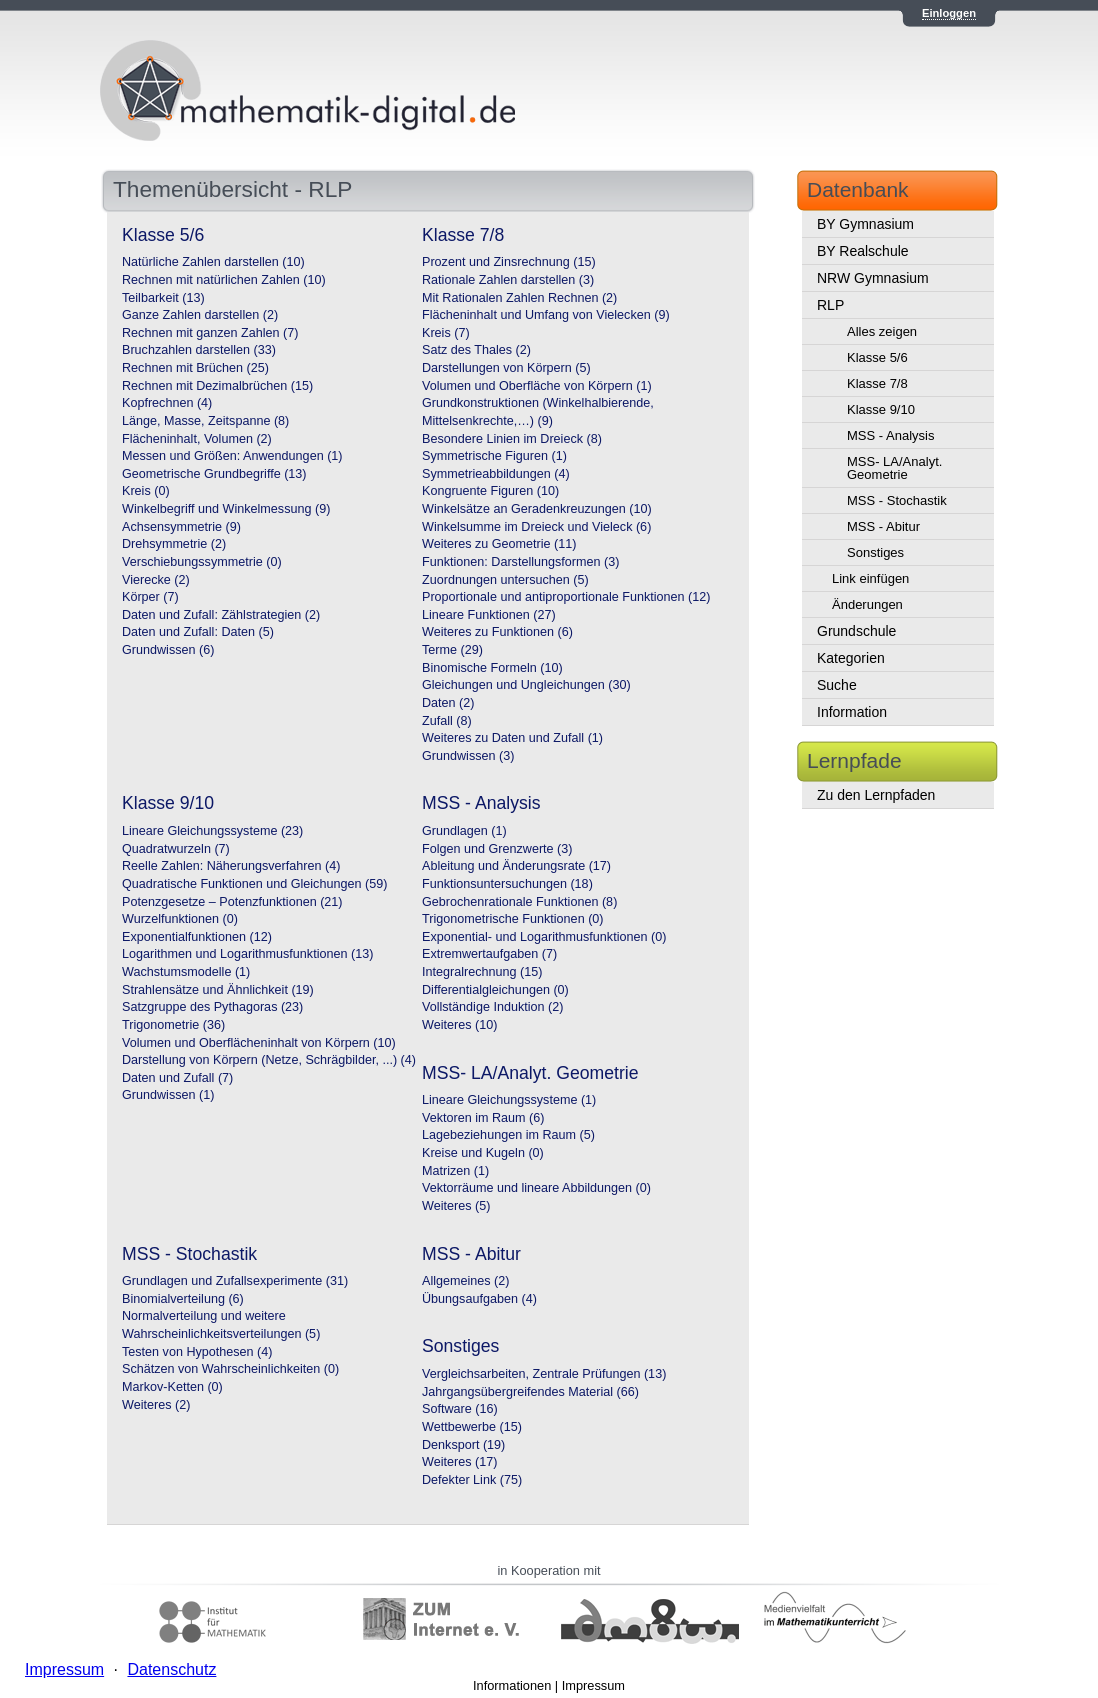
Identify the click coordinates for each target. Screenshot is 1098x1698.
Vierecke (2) (156, 580)
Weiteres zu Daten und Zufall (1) (512, 738)
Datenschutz (171, 1669)
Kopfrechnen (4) (167, 403)
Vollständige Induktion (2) (492, 1007)
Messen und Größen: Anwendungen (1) (232, 456)
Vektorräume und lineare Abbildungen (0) (536, 1188)
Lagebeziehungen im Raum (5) (508, 1135)
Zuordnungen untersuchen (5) (505, 580)
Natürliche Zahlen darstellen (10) (213, 262)
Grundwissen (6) (168, 650)
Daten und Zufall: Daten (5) (198, 632)
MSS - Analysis (890, 435)
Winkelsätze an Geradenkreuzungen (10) (537, 509)
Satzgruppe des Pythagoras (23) (212, 1007)
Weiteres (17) (459, 1462)
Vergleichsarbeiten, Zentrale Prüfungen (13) (544, 1374)
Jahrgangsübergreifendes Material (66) (530, 1392)
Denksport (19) (463, 1445)
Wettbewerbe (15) (472, 1427)
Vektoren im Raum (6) (483, 1118)
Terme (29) (452, 650)
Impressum (593, 1685)
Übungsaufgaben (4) (479, 1299)
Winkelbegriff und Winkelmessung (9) (226, 509)
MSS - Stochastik (897, 500)
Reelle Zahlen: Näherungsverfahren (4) (231, 866)
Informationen (512, 1685)
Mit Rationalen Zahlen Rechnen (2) (519, 298)
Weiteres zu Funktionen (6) (497, 632)
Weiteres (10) (459, 1025)
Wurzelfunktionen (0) (180, 919)
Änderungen (867, 604)
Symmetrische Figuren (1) (494, 456)
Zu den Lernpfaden (876, 795)
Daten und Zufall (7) (177, 1078)
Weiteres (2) (156, 1405)
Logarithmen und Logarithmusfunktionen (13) (247, 954)
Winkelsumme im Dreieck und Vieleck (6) (536, 527)
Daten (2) (448, 703)
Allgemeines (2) (466, 1281)
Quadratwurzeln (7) (176, 849)
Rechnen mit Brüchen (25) (195, 368)
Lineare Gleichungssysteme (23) (212, 831)
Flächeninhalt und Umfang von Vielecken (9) (546, 315)
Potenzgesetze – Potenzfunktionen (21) (232, 902)
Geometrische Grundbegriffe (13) (214, 474)
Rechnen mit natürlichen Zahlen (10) (224, 280)
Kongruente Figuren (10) (490, 491)
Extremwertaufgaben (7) (489, 954)
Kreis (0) (146, 491)
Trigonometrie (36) (173, 1025)
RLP (830, 305)
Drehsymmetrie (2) (174, 544)
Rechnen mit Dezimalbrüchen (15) (217, 386)
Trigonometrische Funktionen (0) (513, 919)
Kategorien (851, 658)
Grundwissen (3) (468, 756)
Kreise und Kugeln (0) (483, 1153)
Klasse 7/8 (877, 383)
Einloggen (949, 13)
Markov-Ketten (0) (172, 1387)
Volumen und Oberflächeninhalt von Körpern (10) (259, 1043)
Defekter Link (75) (472, 1480)
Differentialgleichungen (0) (495, 990)
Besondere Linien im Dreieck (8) (512, 439)
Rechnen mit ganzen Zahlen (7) (210, 333)
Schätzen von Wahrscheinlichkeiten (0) (230, 1369)
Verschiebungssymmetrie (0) (202, 562)
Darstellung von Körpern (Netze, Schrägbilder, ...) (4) (269, 1060)
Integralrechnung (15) (482, 972)
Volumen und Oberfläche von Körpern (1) (537, 386)
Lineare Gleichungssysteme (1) (509, 1100)
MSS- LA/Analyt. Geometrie (894, 468)
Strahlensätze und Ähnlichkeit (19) (218, 990)
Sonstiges (875, 552)
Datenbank (858, 189)
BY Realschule (863, 251)
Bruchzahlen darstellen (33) (199, 350)
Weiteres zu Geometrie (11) (499, 544)
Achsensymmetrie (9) (181, 527)
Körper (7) (150, 597)
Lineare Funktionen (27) (489, 615)
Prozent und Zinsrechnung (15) (509, 262)
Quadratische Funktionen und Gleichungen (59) (254, 884)
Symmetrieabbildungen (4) (496, 474)
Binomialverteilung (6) (183, 1299)
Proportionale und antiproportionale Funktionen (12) (566, 597)
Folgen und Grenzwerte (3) (497, 849)
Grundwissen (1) (168, 1095)
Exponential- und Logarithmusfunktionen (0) (544, 937)
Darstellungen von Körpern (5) (506, 368)
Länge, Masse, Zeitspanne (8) (205, 421)
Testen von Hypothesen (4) (197, 1352)
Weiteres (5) (456, 1206)
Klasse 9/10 (881, 409)
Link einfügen (870, 578)
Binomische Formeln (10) (492, 668)
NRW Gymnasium (873, 278)
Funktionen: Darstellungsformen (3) (520, 562)
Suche (837, 685)
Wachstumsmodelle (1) (186, 972)
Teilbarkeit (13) (163, 298)
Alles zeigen (882, 331)
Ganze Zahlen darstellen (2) (200, 315)
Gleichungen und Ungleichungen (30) (526, 685)
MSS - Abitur (883, 526)
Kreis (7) (446, 333)
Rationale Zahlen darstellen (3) (508, 280)
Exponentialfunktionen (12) (197, 937)
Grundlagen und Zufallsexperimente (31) (235, 1281)
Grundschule (856, 631)
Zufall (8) (447, 721)
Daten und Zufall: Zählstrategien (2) (221, 615)
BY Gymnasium (865, 224)
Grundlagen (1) (464, 831)
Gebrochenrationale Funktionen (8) (519, 902)
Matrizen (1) (455, 1171)
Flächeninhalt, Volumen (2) (197, 439)
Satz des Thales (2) (476, 350)
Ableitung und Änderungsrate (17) (516, 866)
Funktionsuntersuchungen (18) (507, 884)
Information (852, 712)
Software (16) (460, 1409)
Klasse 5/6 (877, 357)
